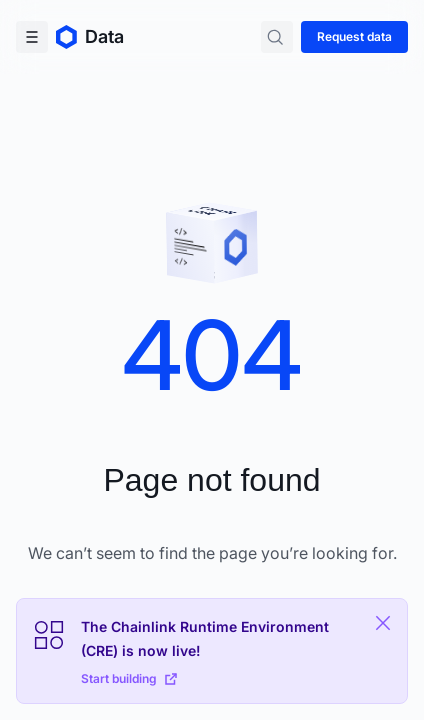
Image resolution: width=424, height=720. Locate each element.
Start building (129, 678)
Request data (354, 36)
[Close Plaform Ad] (383, 623)
